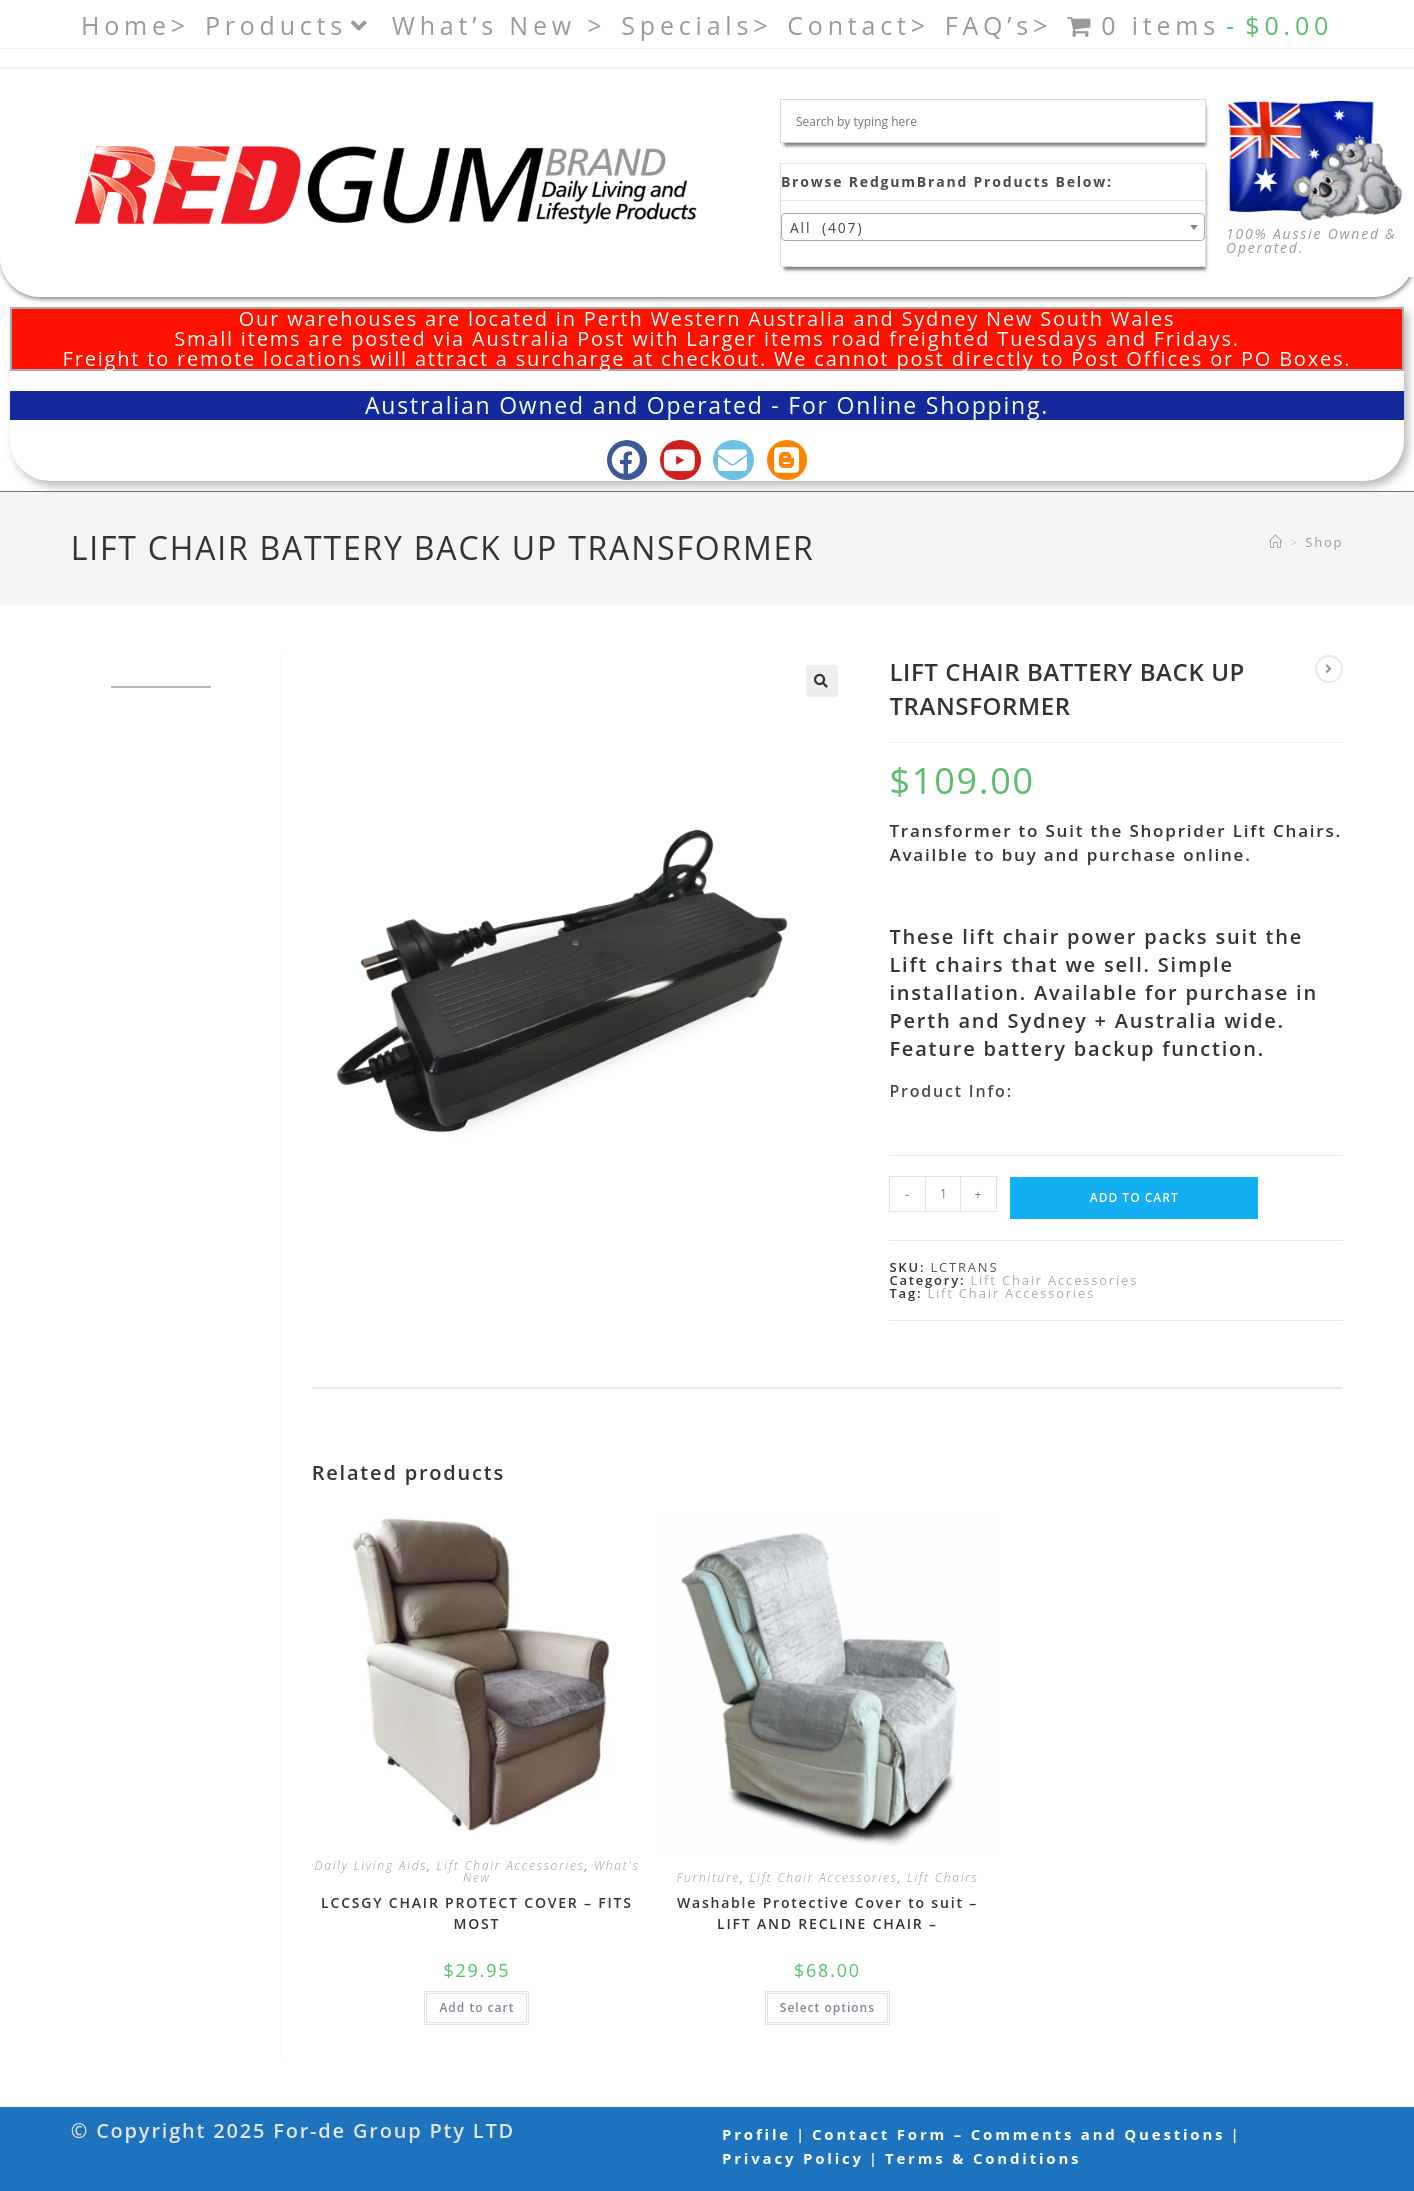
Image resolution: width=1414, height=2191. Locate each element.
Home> (135, 25)
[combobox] (993, 227)
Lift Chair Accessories (1054, 1280)
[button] (822, 681)
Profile (756, 2134)
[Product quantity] (943, 1194)
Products (291, 25)
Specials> (696, 25)
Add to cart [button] (476, 2007)
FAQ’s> (998, 25)
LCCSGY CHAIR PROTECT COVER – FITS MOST (477, 1913)
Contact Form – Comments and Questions (1018, 2134)
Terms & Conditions (983, 2158)
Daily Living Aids (370, 1865)
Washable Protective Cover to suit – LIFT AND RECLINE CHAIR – (827, 1913)
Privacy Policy (793, 2158)
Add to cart (1134, 1197)
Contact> (858, 25)
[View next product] (1329, 669)
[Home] (1276, 542)
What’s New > (499, 25)
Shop (1324, 542)
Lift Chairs (943, 1877)
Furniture (708, 1877)
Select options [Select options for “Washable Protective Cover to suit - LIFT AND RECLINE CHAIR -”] (827, 2007)
